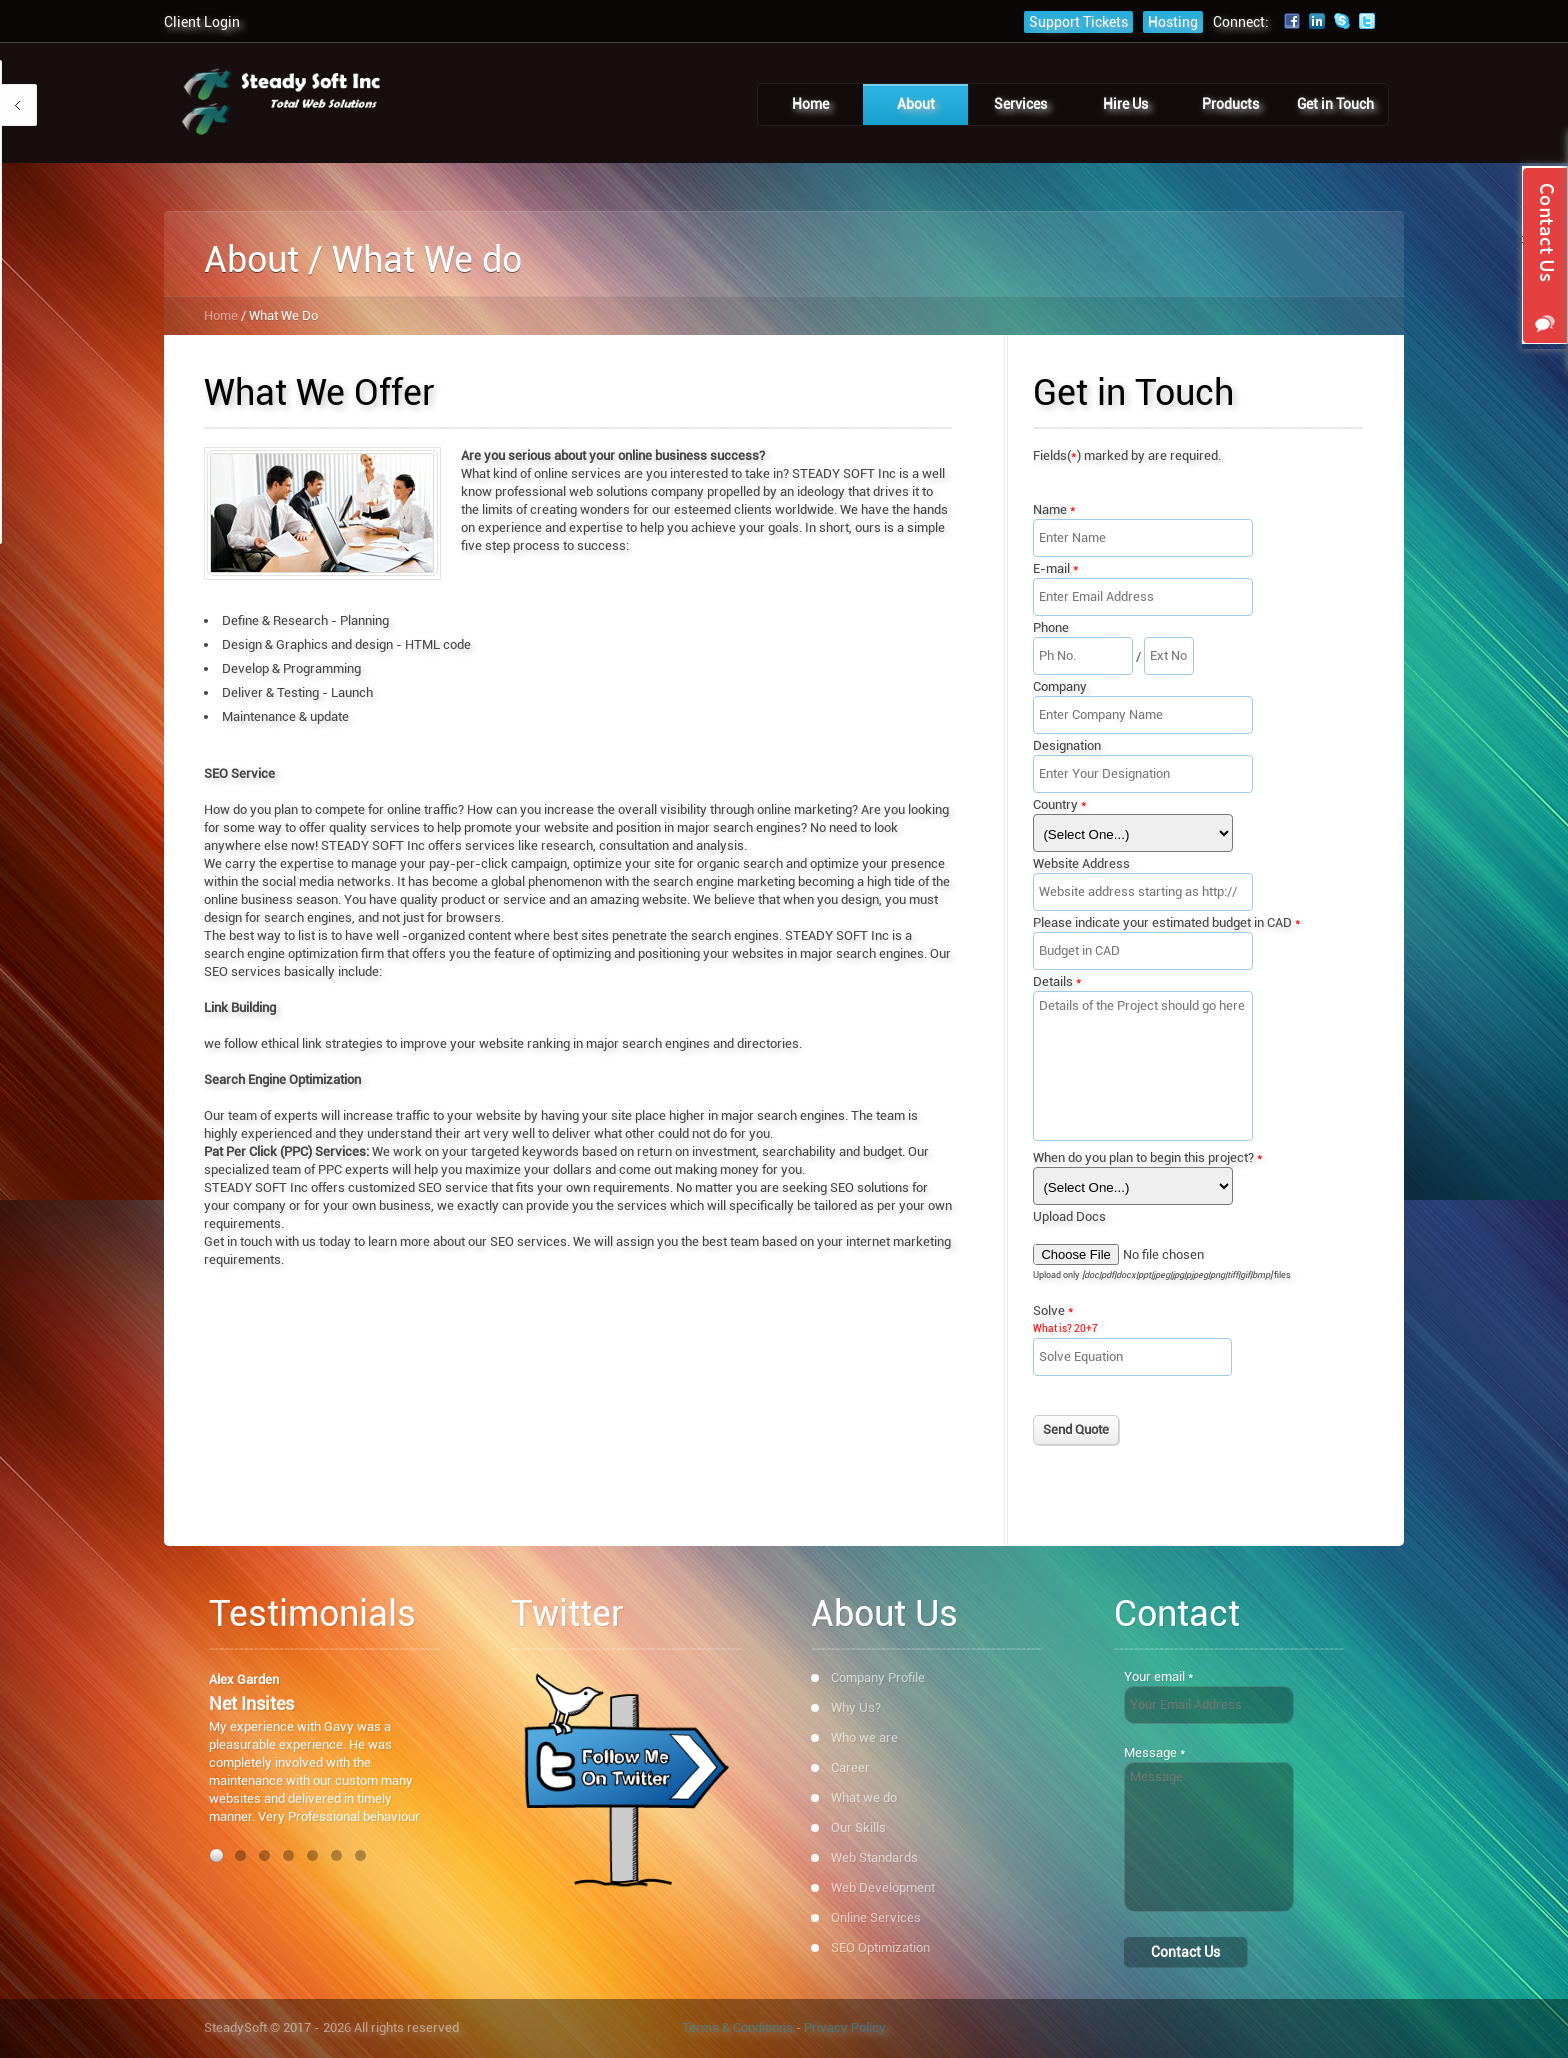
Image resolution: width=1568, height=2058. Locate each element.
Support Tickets (1078, 22)
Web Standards (874, 1857)
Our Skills (858, 1827)
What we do (864, 1797)
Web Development (883, 1887)
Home (221, 315)
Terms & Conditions (737, 2027)
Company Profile (878, 1677)
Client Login (202, 22)
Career (850, 1767)
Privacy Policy (845, 2027)
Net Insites (251, 1703)
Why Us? (856, 1707)
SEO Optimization (880, 1947)
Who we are (864, 1737)
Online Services (876, 1917)
